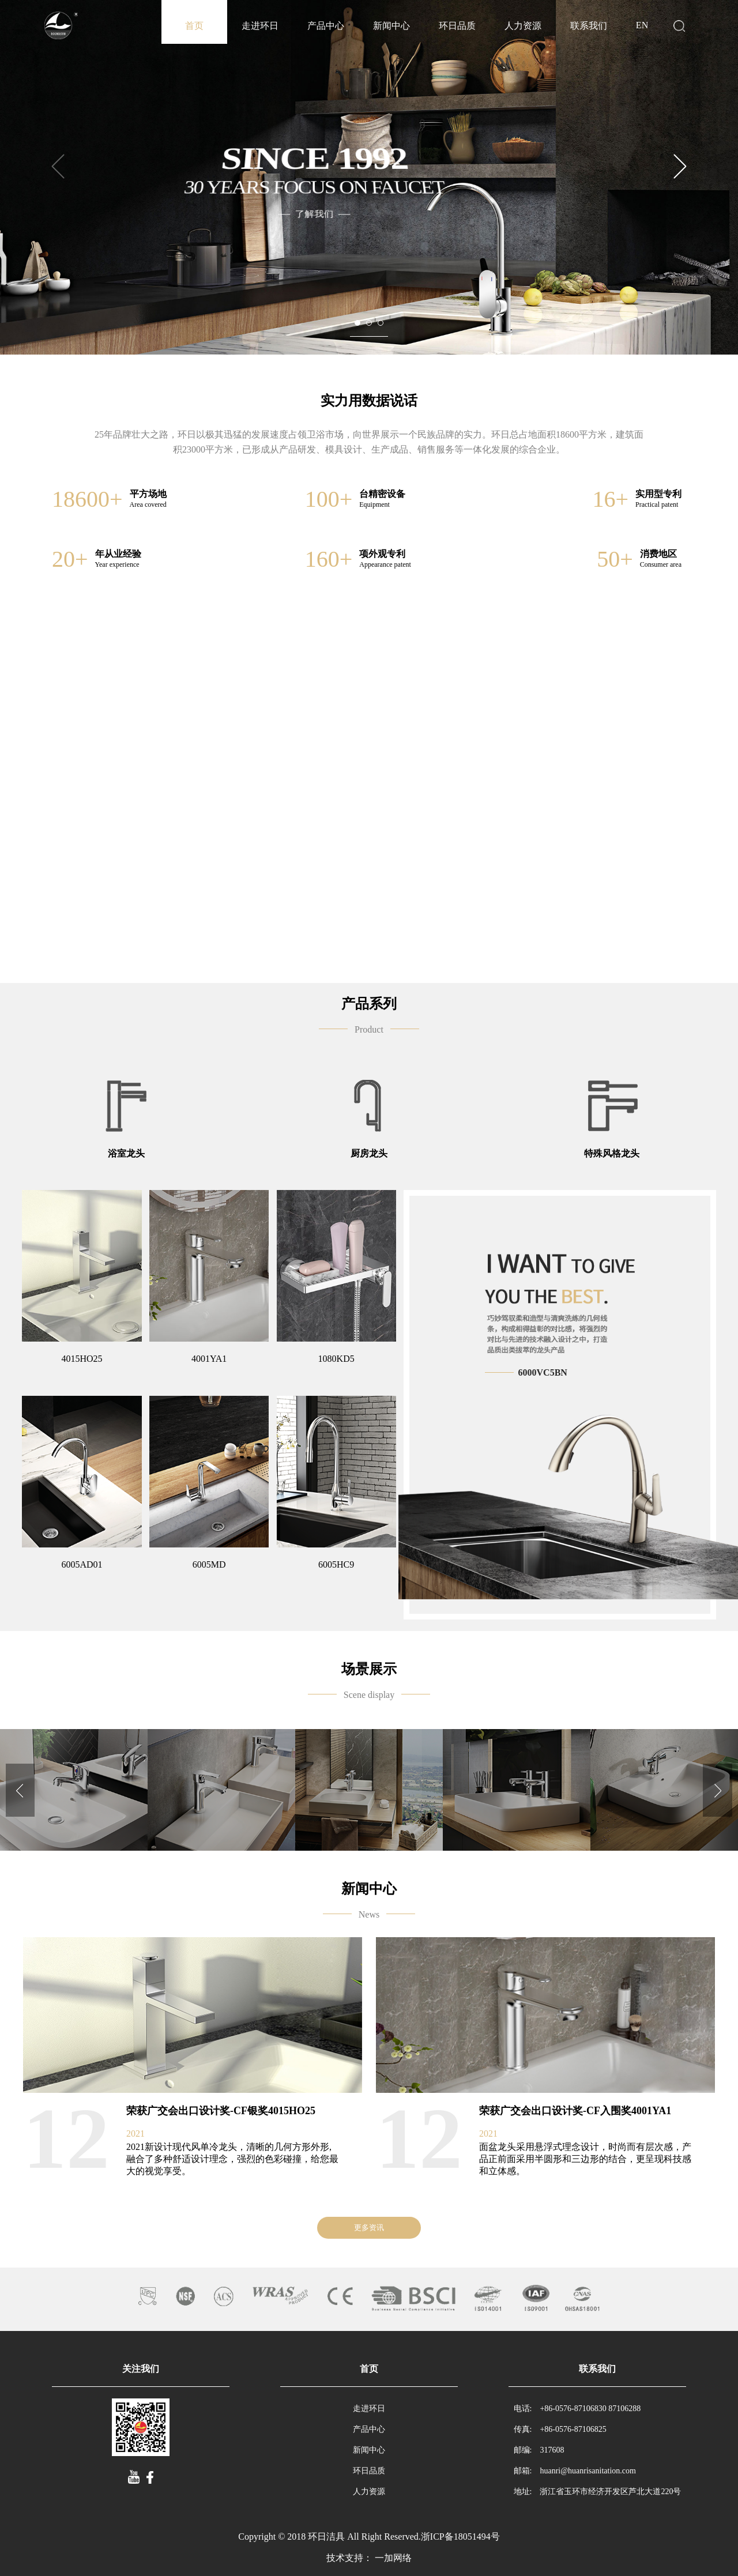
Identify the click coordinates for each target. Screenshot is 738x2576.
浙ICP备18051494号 (460, 2536)
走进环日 (260, 26)
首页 (194, 26)
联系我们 (588, 26)
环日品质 (457, 26)
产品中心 (325, 26)
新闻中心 (391, 26)
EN (642, 25)
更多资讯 (369, 2227)
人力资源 (522, 26)
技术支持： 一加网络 (369, 2558)
